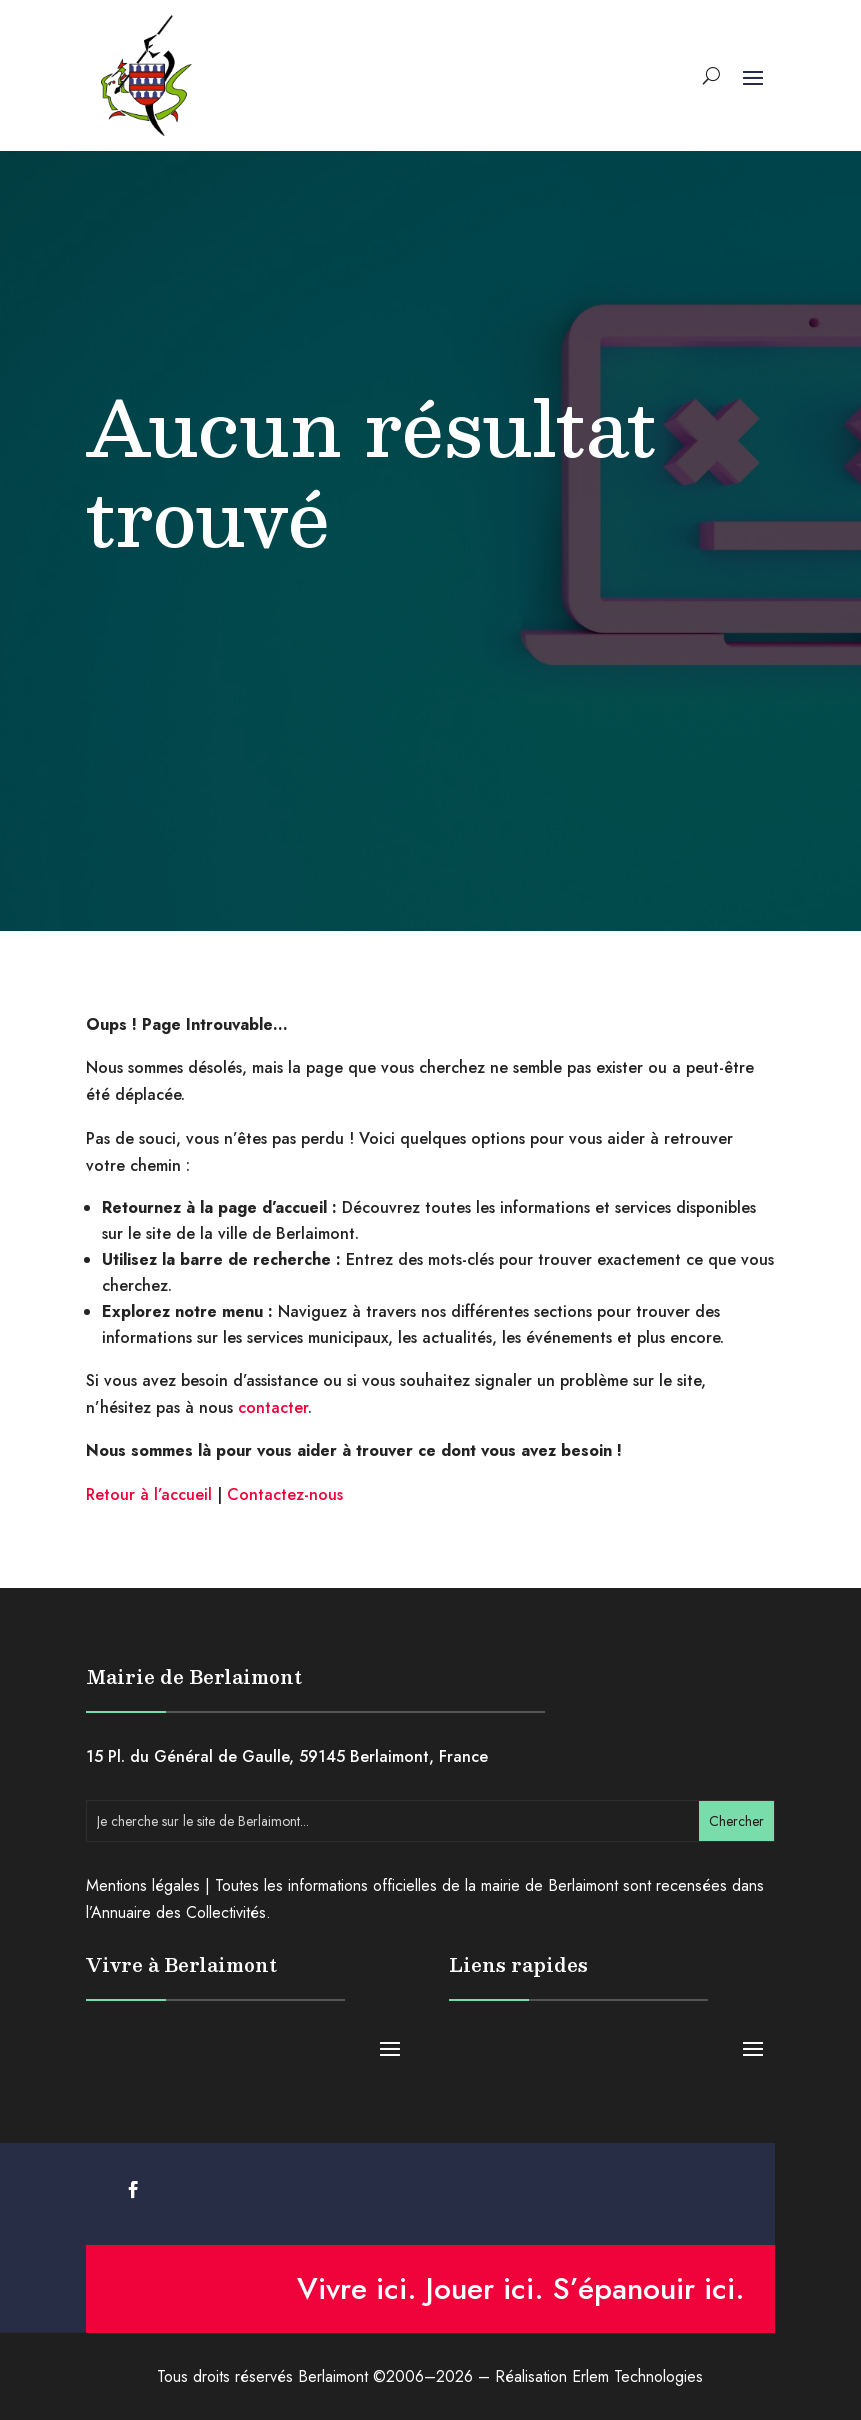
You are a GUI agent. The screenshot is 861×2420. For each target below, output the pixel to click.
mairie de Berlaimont (549, 1885)
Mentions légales (143, 1885)
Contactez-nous (285, 1494)
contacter (273, 1407)
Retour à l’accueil (149, 1494)
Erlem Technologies (637, 2376)
